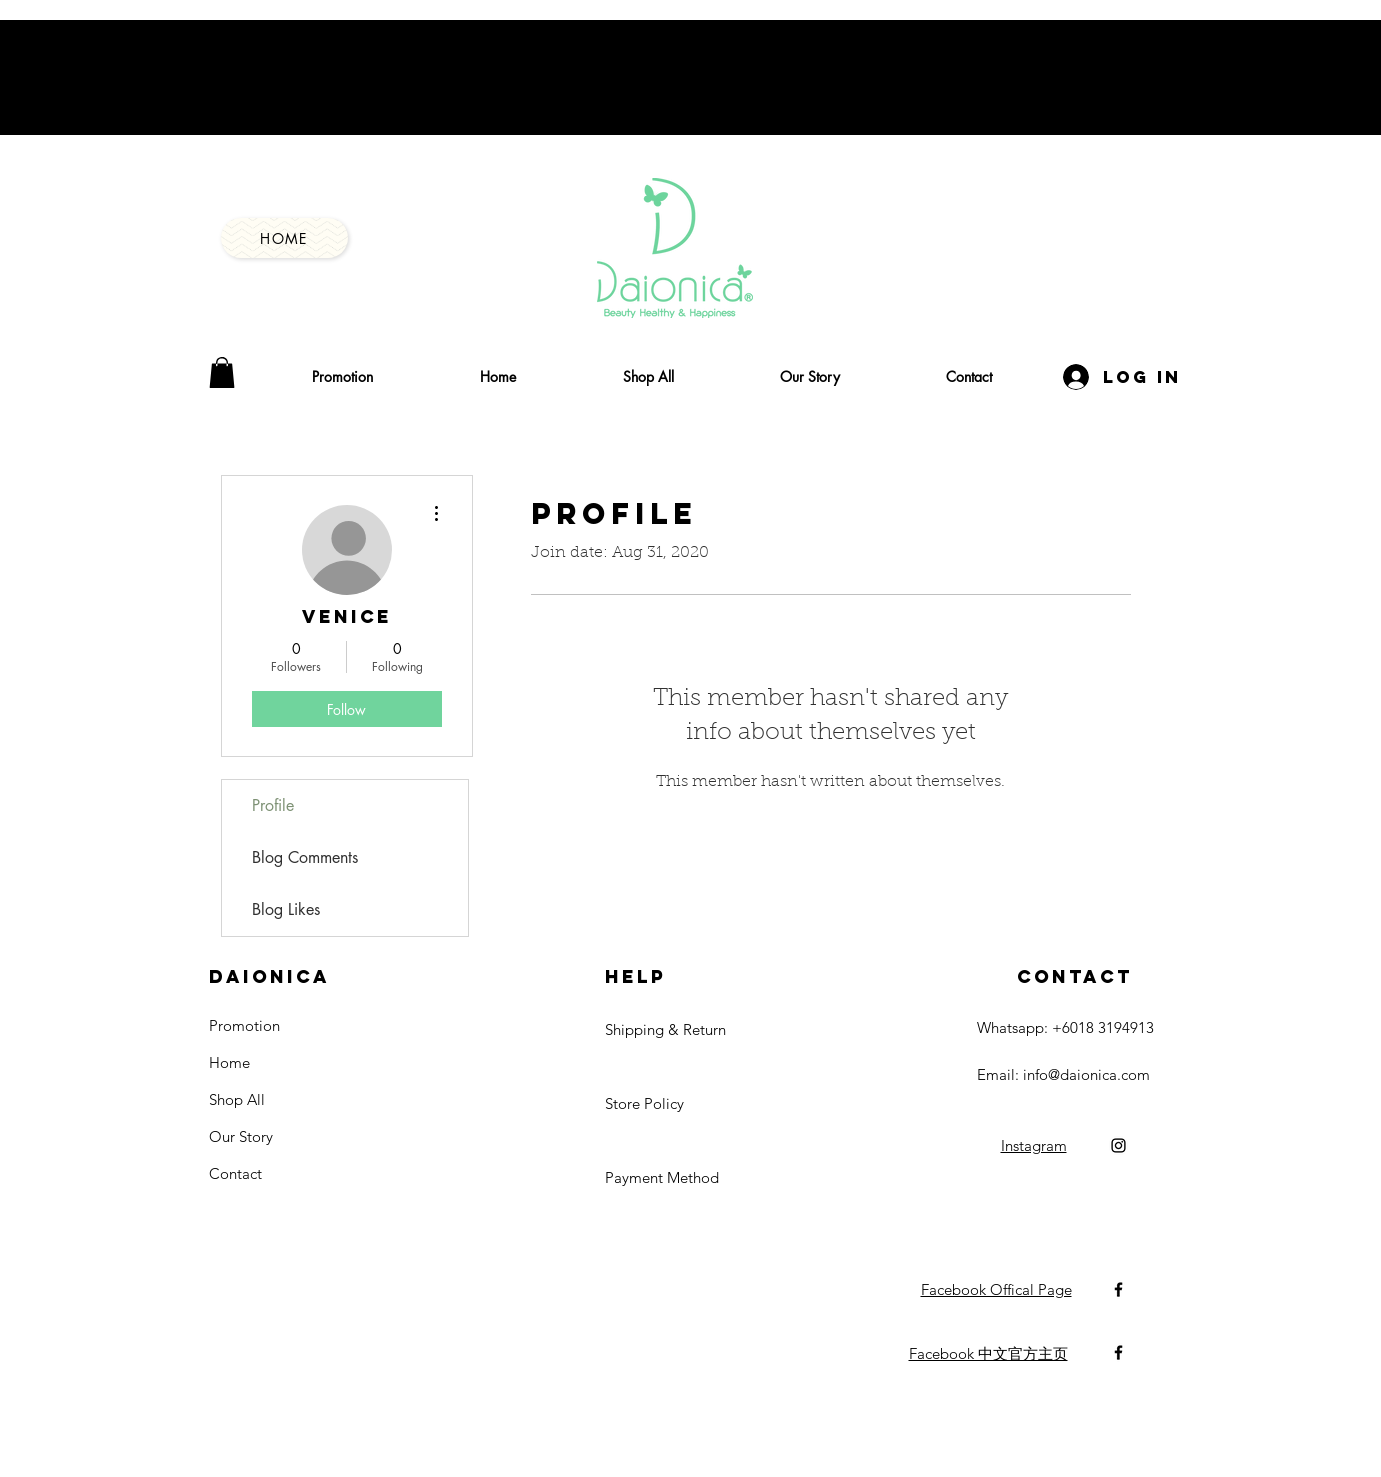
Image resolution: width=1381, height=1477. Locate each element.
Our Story (241, 1136)
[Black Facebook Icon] (1118, 1289)
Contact (235, 1173)
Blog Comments (305, 857)
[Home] (284, 238)
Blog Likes (286, 909)
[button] (222, 372)
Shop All (237, 1099)
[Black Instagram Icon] (1118, 1145)
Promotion (244, 1025)
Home (229, 1062)
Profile (273, 805)
